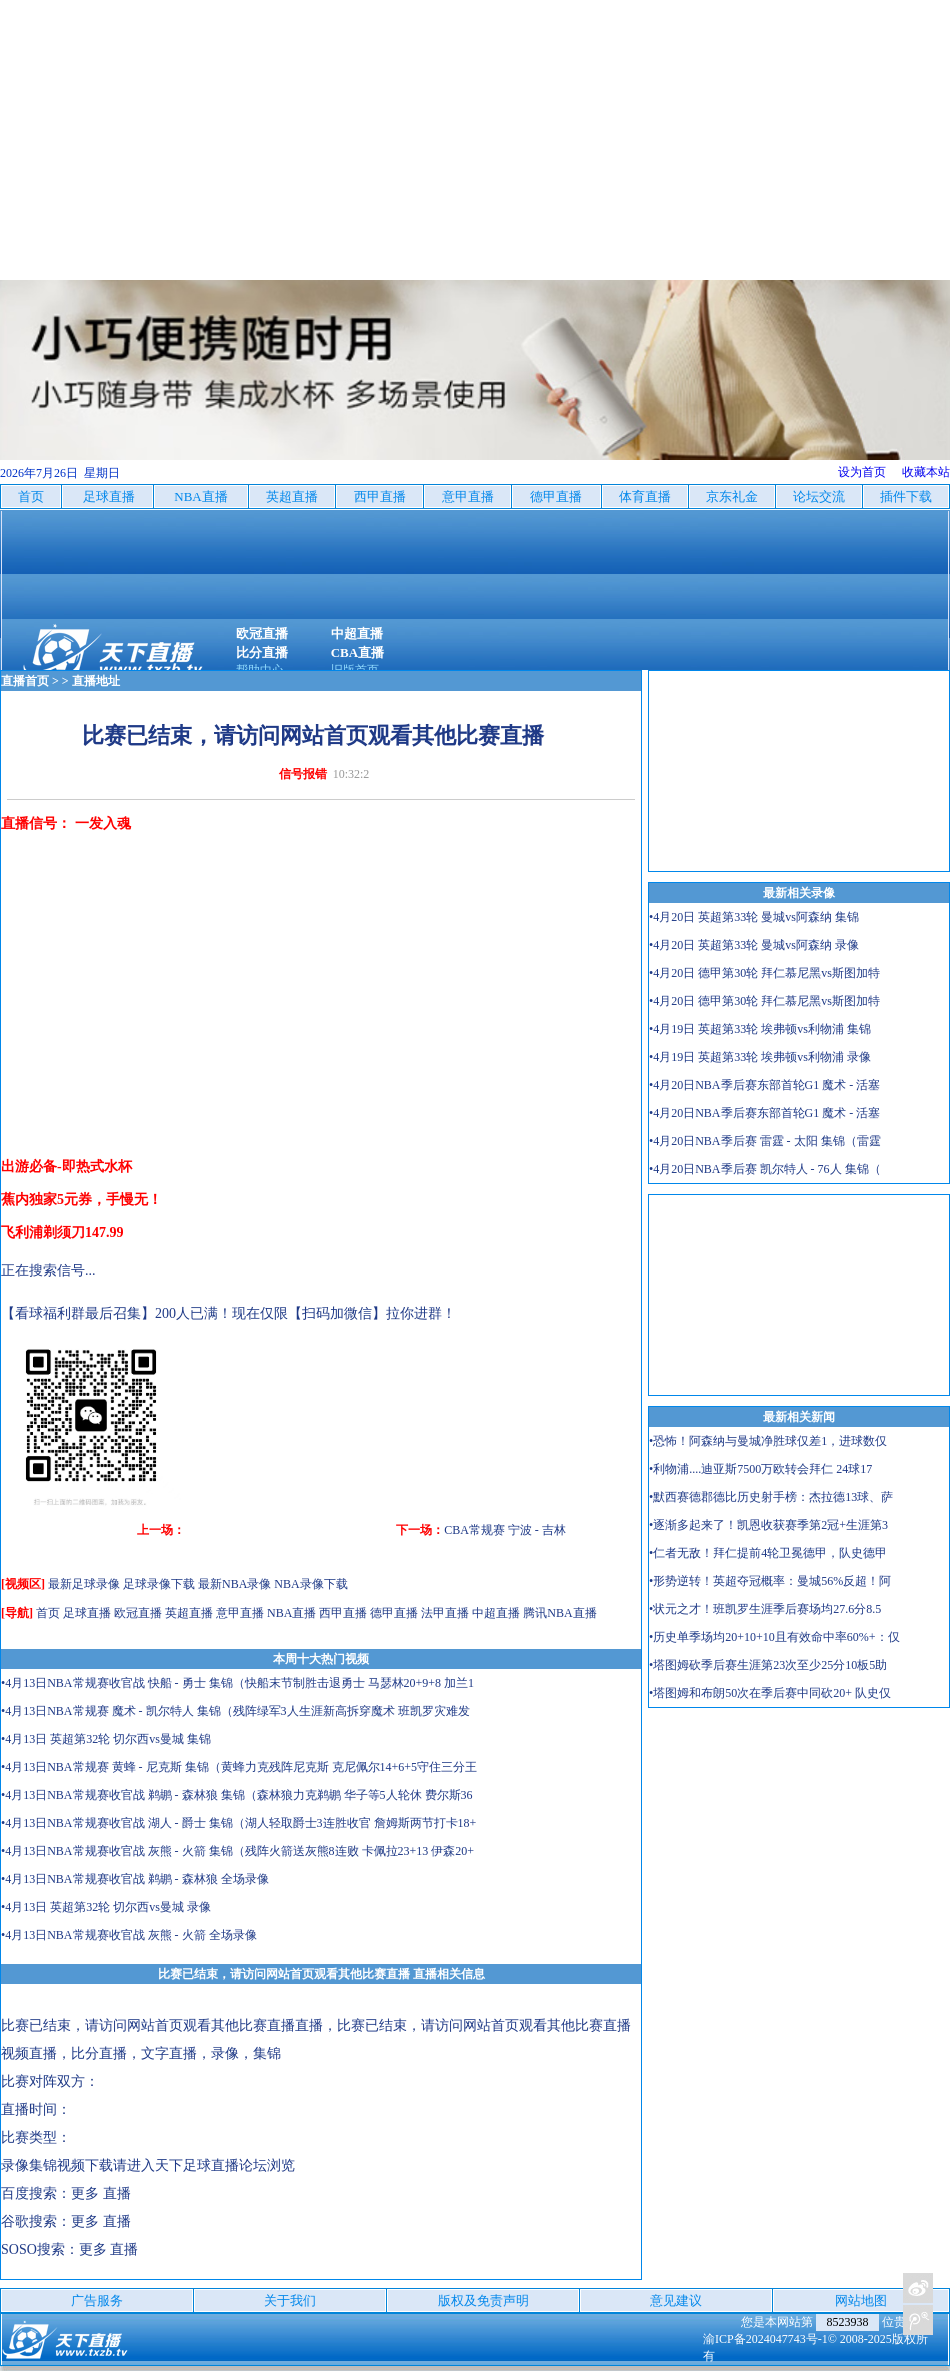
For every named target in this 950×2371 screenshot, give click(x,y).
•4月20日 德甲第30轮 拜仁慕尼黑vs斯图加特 (764, 973)
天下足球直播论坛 (211, 2165)
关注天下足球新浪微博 (918, 2288)
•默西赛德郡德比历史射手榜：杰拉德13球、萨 (771, 1497)
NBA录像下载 (310, 1584)
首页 (48, 1613)
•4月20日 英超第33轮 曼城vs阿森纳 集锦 (754, 917)
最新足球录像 (84, 1584)
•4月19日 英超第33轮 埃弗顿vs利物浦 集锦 (760, 1029)
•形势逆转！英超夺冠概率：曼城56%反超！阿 (770, 1581)
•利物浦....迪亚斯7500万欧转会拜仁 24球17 (760, 1469)
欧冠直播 (138, 1613)
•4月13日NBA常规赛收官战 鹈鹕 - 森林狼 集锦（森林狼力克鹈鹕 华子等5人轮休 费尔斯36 (237, 1795)
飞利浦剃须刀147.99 (62, 1232)
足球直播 (87, 1613)
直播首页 (25, 681)
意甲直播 (240, 1613)
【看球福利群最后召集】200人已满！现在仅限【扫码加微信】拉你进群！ (228, 1313)
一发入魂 (103, 823)
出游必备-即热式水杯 (66, 1166)
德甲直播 (394, 1613)
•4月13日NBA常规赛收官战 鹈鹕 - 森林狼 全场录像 (135, 1879)
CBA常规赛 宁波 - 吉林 (505, 1530)
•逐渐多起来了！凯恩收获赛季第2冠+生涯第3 (768, 1525)
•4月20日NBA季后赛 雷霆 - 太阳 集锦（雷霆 (765, 1141)
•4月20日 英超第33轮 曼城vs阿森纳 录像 (754, 945)
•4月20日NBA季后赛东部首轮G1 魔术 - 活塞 (764, 1085)
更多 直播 (101, 2193)
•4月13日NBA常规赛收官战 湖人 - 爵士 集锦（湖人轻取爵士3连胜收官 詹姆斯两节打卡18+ (238, 1823)
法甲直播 (445, 1613)
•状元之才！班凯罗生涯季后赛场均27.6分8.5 (765, 1609)
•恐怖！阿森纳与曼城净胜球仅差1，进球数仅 (768, 1441)
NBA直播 (291, 1613)
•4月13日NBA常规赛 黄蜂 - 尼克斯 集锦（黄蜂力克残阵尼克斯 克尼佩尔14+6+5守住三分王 (239, 1767)
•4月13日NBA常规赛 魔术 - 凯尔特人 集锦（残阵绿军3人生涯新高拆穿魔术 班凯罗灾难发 (235, 1711)
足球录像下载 (159, 1584)
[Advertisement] (475, 140)
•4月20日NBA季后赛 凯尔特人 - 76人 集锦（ (765, 1169)
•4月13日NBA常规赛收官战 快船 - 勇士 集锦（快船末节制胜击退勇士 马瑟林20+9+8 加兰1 (237, 1683)
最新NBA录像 (234, 1584)
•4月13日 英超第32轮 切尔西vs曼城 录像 (106, 1907)
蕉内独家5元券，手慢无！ (81, 1199)
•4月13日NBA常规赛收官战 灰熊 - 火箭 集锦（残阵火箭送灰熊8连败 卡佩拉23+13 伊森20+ (237, 1851)
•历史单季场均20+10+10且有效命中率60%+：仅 (774, 1637)
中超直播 (496, 1613)
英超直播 (189, 1613)
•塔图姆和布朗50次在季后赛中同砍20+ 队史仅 (770, 1693)
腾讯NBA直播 (559, 1613)
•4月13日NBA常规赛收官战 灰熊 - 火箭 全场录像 (129, 1935)
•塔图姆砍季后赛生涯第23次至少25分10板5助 (768, 1665)
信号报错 (303, 774)
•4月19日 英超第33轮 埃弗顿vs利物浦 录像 (760, 1057)
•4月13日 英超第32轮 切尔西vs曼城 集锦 (106, 1739)
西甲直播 (343, 1613)
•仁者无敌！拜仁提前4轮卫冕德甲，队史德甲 (768, 1553)
